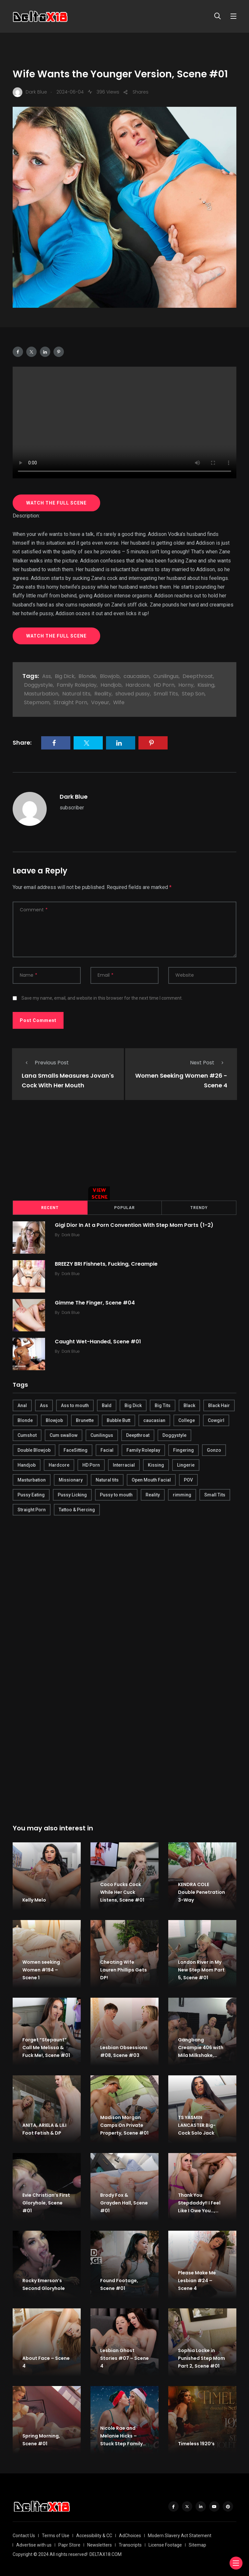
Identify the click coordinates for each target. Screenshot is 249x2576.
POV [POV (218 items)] (188, 1479)
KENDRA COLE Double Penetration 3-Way (201, 1892)
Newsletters (99, 2545)
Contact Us (24, 2535)
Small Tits (166, 693)
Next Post (208, 1062)
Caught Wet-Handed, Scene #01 (98, 1341)
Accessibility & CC (94, 2535)
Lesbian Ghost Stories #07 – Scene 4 (124, 2358)
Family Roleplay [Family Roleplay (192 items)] (143, 1450)
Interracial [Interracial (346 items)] (124, 1465)
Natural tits (76, 693)
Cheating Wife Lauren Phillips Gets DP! (123, 1970)
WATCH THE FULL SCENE (56, 502)
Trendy (199, 1207)
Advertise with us (34, 2545)
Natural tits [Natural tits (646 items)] (107, 1479)
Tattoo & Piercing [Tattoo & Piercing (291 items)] (77, 1509)
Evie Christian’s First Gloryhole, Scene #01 (46, 2203)
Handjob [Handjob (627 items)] (27, 1465)
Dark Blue (74, 797)
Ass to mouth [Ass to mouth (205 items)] (75, 1405)
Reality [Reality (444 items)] (153, 1494)
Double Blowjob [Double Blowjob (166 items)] (34, 1450)
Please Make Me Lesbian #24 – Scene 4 (197, 2281)
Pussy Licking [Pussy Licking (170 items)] (72, 1494)
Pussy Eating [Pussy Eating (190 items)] (31, 1494)
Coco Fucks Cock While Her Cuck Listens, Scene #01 (122, 1892)
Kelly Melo (34, 1900)
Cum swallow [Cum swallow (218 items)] (63, 1435)
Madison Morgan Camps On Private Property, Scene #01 (124, 2125)
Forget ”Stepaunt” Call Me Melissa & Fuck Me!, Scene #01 (46, 2048)
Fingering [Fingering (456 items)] (183, 1450)
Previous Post (45, 1062)
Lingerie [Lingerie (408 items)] (186, 1465)
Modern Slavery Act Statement (179, 2535)
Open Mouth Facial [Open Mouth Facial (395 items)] (151, 1479)
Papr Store (69, 2545)
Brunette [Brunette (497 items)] (85, 1420)
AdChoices (130, 2535)
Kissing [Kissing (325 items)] (156, 1465)
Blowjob (110, 676)
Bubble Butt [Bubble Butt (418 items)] (118, 1420)
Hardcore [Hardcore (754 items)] (59, 1465)
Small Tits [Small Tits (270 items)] (214, 1494)
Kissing (205, 685)
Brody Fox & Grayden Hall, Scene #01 (124, 2203)
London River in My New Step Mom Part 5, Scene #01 (201, 1970)
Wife (118, 702)
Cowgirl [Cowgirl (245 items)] (216, 1420)
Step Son (193, 693)
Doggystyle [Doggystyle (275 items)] (174, 1435)
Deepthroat (198, 676)
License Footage (165, 2545)
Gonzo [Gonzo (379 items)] (214, 1450)
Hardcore (137, 685)
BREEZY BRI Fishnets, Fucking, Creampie (106, 1263)
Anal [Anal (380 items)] (22, 1405)
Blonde (87, 676)
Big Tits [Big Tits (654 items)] (163, 1405)
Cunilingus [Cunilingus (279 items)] (101, 1435)
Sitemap (197, 2545)
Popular (124, 1207)
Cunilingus (166, 676)
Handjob (111, 685)
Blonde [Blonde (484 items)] (25, 1420)
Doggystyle (38, 685)
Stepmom (37, 702)
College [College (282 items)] (186, 1420)
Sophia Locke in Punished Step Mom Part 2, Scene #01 (201, 2358)
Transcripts (130, 2545)
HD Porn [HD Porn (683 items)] (91, 1465)
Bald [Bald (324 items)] (107, 1405)
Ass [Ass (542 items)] (44, 1405)
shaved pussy (132, 693)
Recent (50, 1207)
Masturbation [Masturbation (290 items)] (32, 1479)
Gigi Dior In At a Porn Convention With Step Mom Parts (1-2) (134, 1224)
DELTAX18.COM (105, 2554)
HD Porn (164, 685)
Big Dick (65, 676)
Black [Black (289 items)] (189, 1405)
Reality (103, 693)
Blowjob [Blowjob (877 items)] (54, 1420)
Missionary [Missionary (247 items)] (71, 1479)
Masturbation (41, 693)
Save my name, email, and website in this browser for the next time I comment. (102, 998)
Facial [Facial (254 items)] (107, 1450)
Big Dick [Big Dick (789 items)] (133, 1405)
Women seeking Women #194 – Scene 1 (41, 1970)
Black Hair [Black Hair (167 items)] (219, 1405)
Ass (46, 676)
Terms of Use (55, 2535)
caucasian (136, 676)
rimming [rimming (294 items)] (182, 1494)
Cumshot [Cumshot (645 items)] (27, 1435)
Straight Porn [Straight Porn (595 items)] (32, 1509)
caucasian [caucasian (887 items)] (154, 1420)
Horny (186, 685)
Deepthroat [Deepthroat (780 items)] (137, 1435)
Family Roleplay (77, 685)
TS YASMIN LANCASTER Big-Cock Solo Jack (197, 2125)
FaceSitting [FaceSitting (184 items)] (76, 1450)
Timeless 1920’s (196, 2443)
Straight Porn (70, 702)
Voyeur (100, 702)
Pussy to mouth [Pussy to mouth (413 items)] (116, 1494)
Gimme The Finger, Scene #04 (95, 1302)
